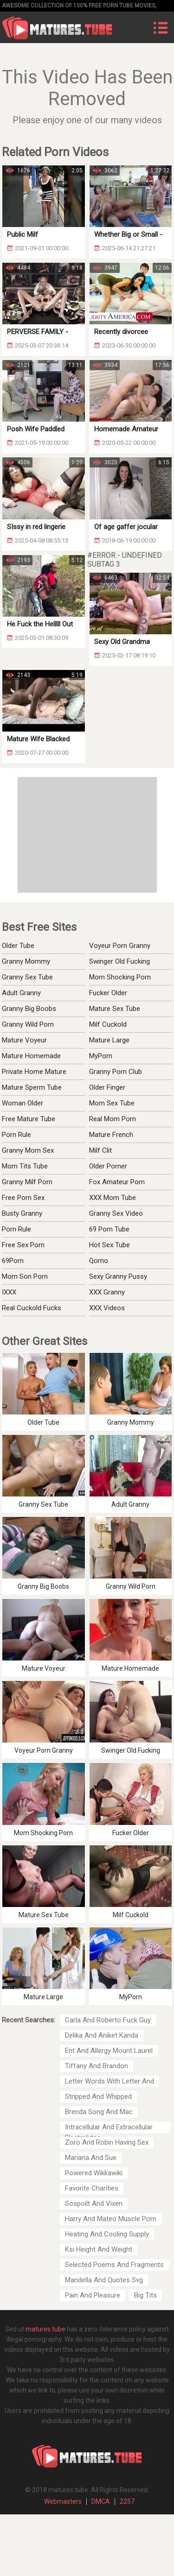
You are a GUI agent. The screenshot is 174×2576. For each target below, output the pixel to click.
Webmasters (63, 2501)
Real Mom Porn (112, 1119)
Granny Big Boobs (29, 1008)
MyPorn (100, 1056)
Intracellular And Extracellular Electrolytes (109, 2128)
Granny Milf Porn (27, 1182)
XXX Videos (107, 1308)
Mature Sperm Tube (32, 1087)
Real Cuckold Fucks (31, 1308)
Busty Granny (22, 1213)
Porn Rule (16, 1134)
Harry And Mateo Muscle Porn (110, 2219)
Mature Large (109, 1040)
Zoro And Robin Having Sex (106, 2142)
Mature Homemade (31, 1056)
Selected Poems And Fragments (114, 2264)
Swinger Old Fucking (119, 961)
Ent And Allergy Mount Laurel (109, 2050)
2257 (127, 2501)
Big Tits (145, 2295)
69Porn (13, 1260)
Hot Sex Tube (109, 1245)
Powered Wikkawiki (93, 2173)
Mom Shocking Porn (120, 977)
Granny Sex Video (116, 1213)
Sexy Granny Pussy (118, 1276)
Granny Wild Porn (28, 1024)
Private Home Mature (34, 1071)
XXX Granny (107, 1292)
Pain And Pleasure (92, 2295)
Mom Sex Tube (112, 1103)
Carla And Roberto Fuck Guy (108, 2020)
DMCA (100, 2501)
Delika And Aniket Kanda (101, 2035)
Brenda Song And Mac (99, 2112)
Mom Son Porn (25, 1276)
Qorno (98, 1260)
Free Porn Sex (23, 1197)
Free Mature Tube (28, 1119)
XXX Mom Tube (112, 1197)
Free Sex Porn (23, 1245)
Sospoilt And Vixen (93, 2203)
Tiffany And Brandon (96, 2066)
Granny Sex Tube (27, 977)
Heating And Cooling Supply (107, 2234)
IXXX (9, 1292)
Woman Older (22, 1103)
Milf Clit (100, 1150)
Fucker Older (108, 993)
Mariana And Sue (90, 2157)
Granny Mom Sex (28, 1150)
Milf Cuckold (108, 1024)
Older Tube (18, 945)
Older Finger (107, 1087)
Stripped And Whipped (98, 2096)
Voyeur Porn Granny (119, 945)
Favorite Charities (91, 2188)
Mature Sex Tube (114, 1008)
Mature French (111, 1134)
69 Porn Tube (109, 1229)
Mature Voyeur (24, 1040)
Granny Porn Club (115, 1071)
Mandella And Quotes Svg (104, 2280)
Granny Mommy (26, 961)
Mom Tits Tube (25, 1166)
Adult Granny (21, 993)
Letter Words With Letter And (109, 2081)
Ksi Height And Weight (98, 2249)
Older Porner (108, 1166)
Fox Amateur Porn (117, 1182)
